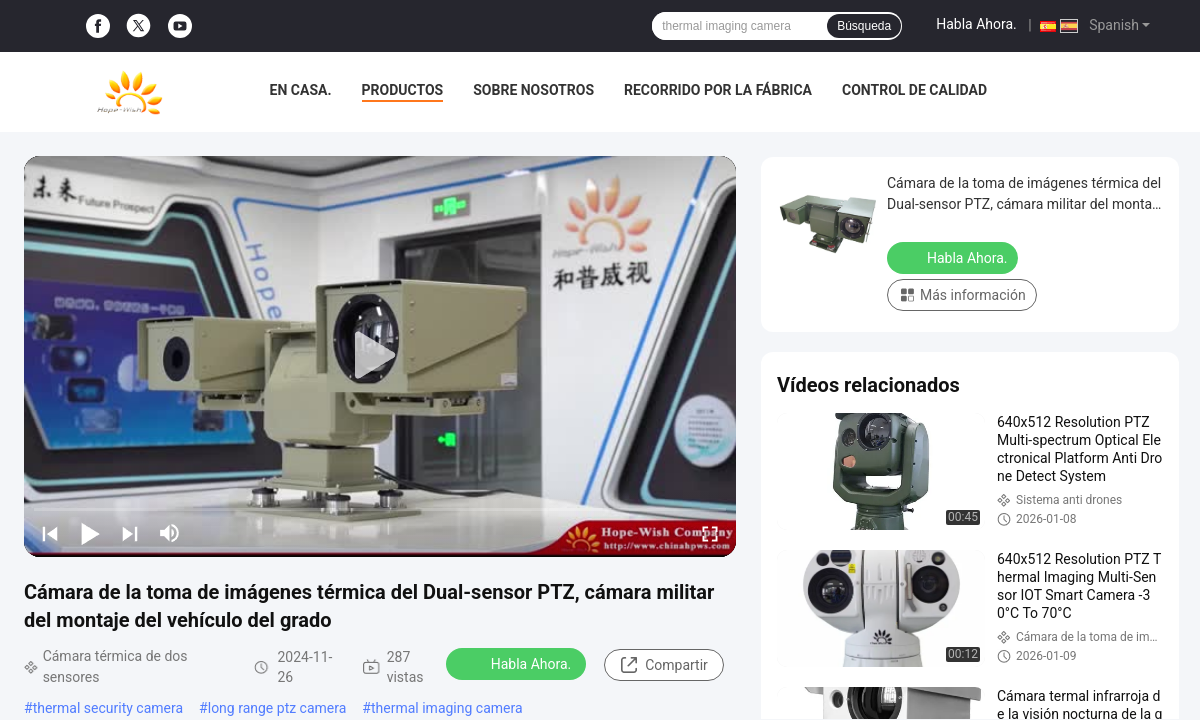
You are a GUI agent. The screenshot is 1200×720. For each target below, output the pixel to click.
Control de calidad (914, 90)
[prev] (50, 533)
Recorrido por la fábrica (718, 90)
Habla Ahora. (976, 24)
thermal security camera (108, 708)
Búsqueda (864, 26)
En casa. (301, 90)
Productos (403, 90)
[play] (380, 356)
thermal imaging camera (447, 708)
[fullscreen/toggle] (710, 533)
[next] (130, 533)
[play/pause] (90, 533)
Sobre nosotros (533, 90)
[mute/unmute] (170, 533)
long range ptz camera (277, 708)
